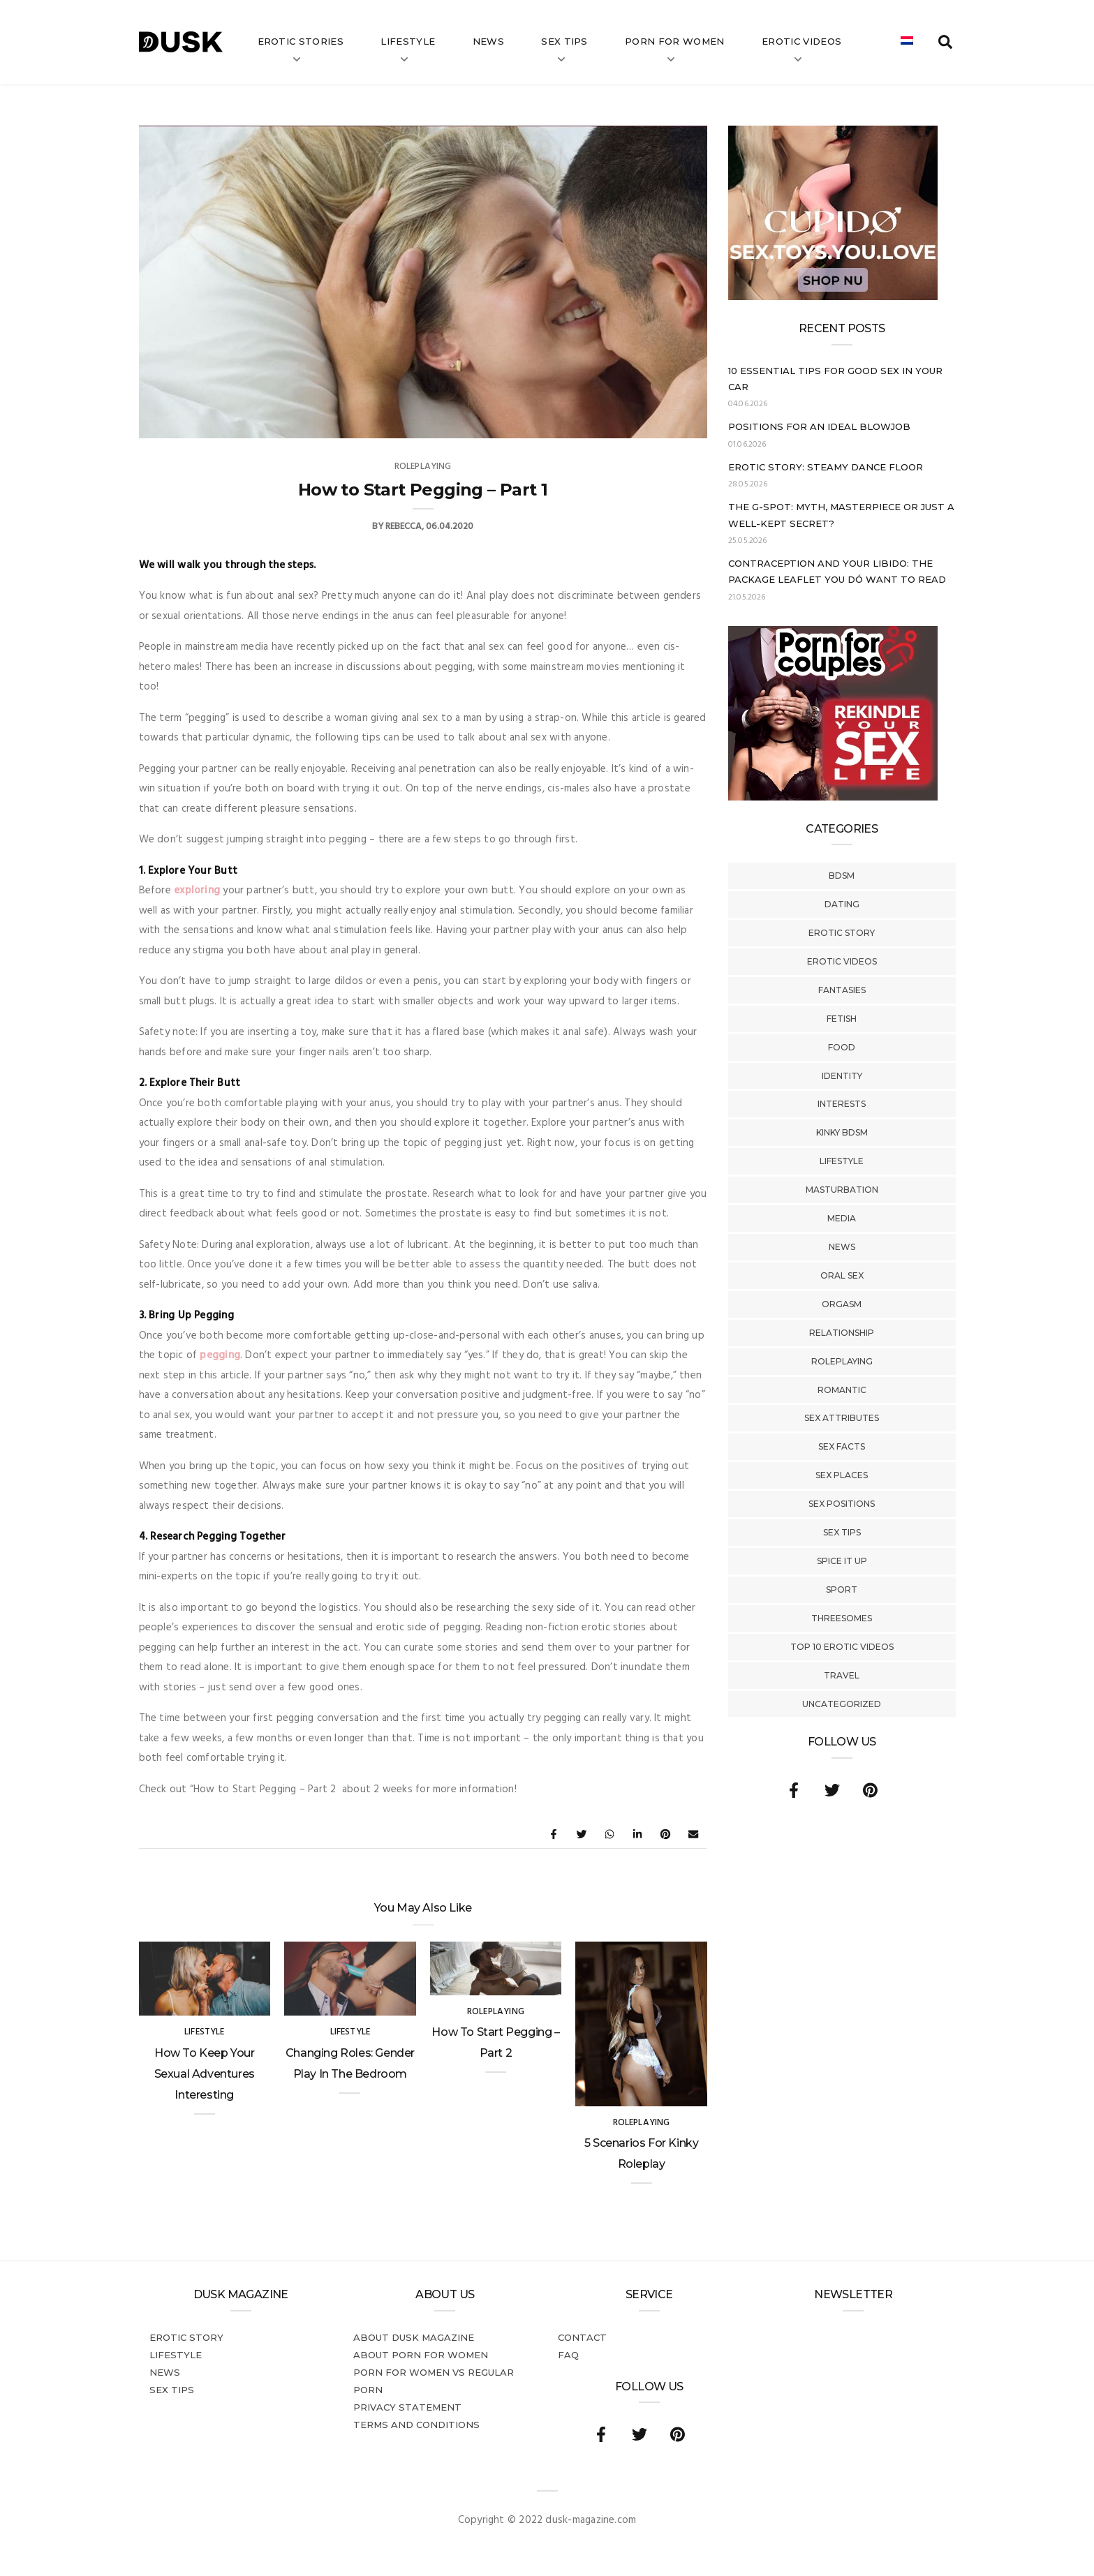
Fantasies (842, 990)
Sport (841, 1589)
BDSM (842, 875)
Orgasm (842, 1304)
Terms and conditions (416, 2424)
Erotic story (841, 933)
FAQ (568, 2354)
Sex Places (841, 1475)
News (488, 41)
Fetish (842, 1018)
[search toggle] (945, 42)
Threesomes (841, 1618)
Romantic (842, 1390)
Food (841, 1047)
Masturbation (842, 1189)
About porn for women (420, 2354)
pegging (220, 1355)
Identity (842, 1076)
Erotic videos (801, 41)
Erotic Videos (842, 961)
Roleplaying (842, 1361)
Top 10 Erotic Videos (842, 1646)
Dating (842, 904)
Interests (842, 1104)
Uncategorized (841, 1704)
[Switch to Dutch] (907, 42)
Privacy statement (407, 2407)
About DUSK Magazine (413, 2337)
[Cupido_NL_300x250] (833, 297)
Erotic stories (301, 41)
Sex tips (564, 41)
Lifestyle (407, 41)
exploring (197, 890)
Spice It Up (842, 1561)
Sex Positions (841, 1503)
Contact (582, 2337)
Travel (841, 1675)
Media (841, 1218)
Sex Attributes (841, 1418)
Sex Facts (841, 1446)
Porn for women (675, 41)
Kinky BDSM (842, 1132)
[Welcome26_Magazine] (833, 797)
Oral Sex (842, 1275)
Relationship (841, 1332)
